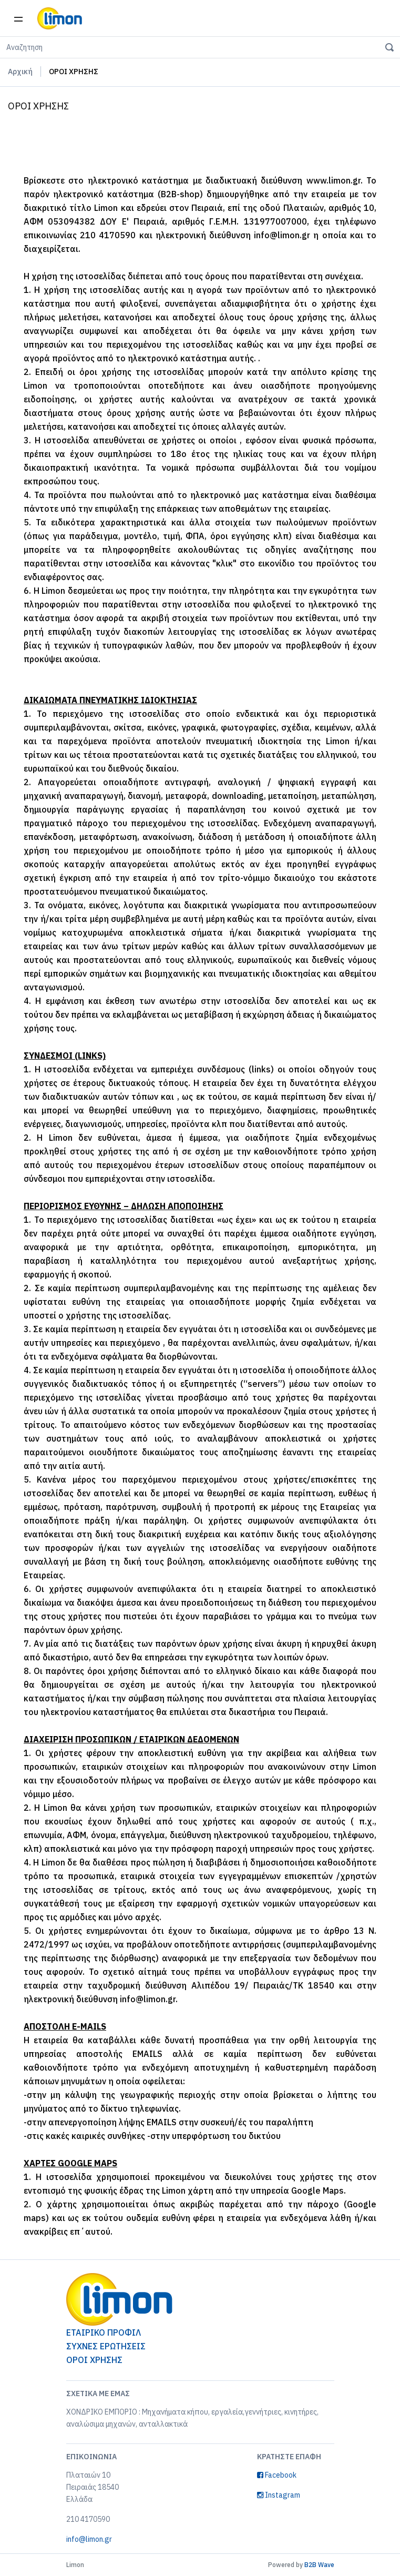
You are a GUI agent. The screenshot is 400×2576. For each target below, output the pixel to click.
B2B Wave (319, 2565)
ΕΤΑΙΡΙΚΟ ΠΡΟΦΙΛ (103, 2332)
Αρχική (20, 71)
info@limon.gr (89, 2539)
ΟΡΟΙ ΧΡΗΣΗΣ (94, 2360)
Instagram (278, 2495)
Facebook (276, 2475)
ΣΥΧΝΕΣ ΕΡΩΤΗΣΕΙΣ (106, 2346)
